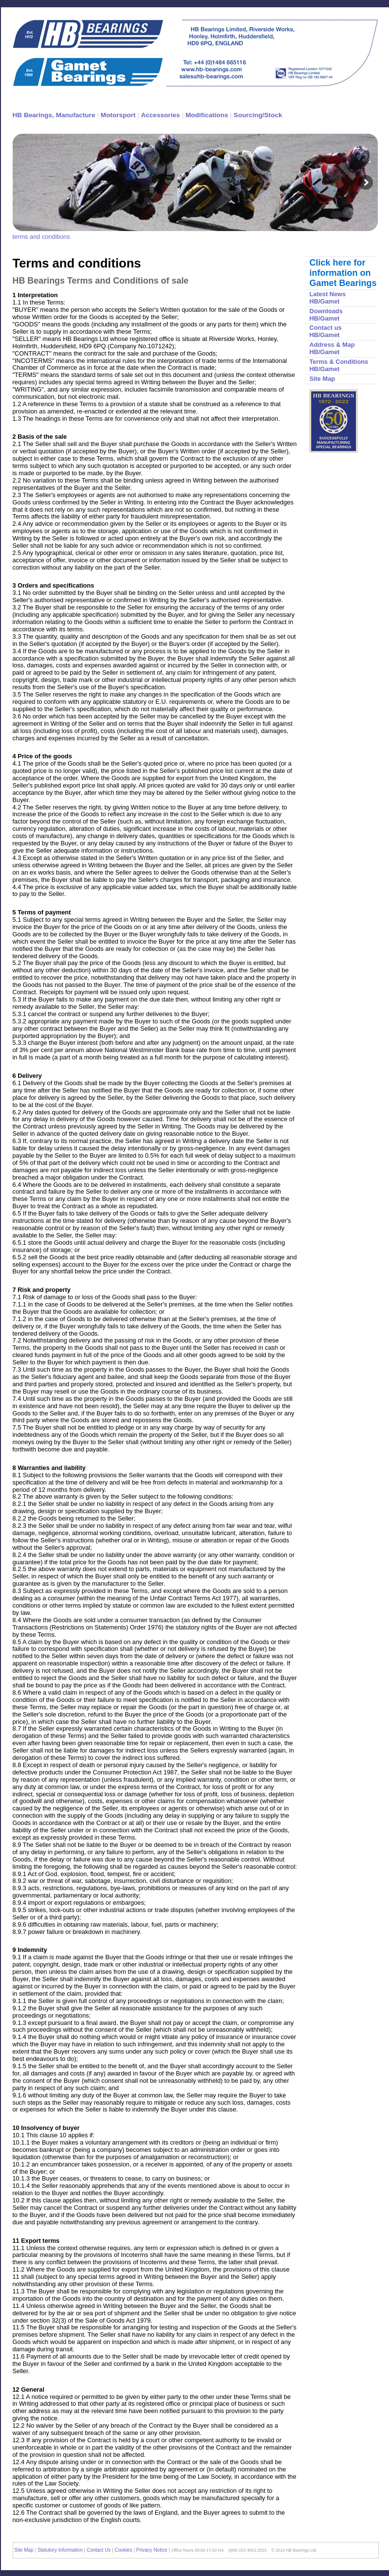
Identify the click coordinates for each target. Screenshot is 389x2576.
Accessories (160, 115)
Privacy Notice (151, 2550)
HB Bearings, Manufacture (54, 115)
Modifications (206, 115)
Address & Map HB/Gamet (332, 348)
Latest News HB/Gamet (328, 297)
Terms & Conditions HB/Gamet (339, 365)
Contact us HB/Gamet (326, 331)
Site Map (322, 378)
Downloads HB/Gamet (326, 314)
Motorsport (118, 115)
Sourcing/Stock (258, 115)
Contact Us (99, 2550)
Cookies (123, 2550)
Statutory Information (60, 2550)
